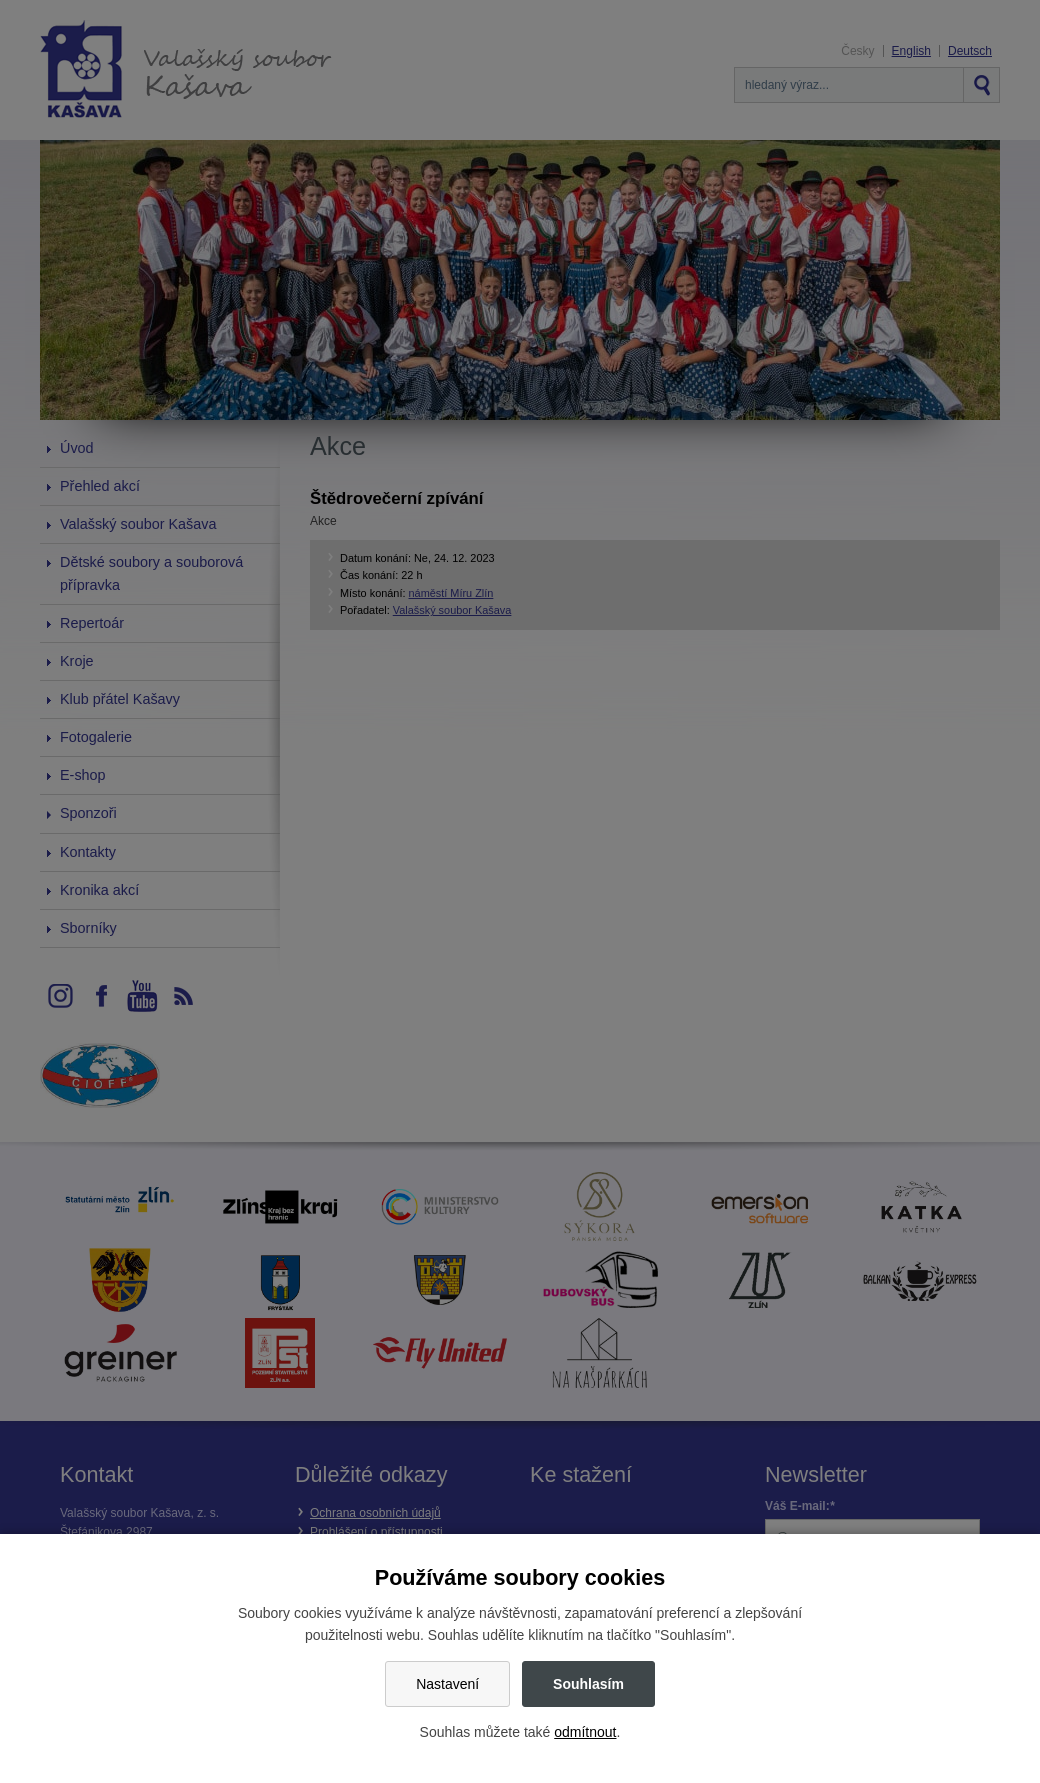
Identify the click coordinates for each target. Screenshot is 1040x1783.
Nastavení (447, 1684)
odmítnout (585, 1732)
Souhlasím (588, 1684)
